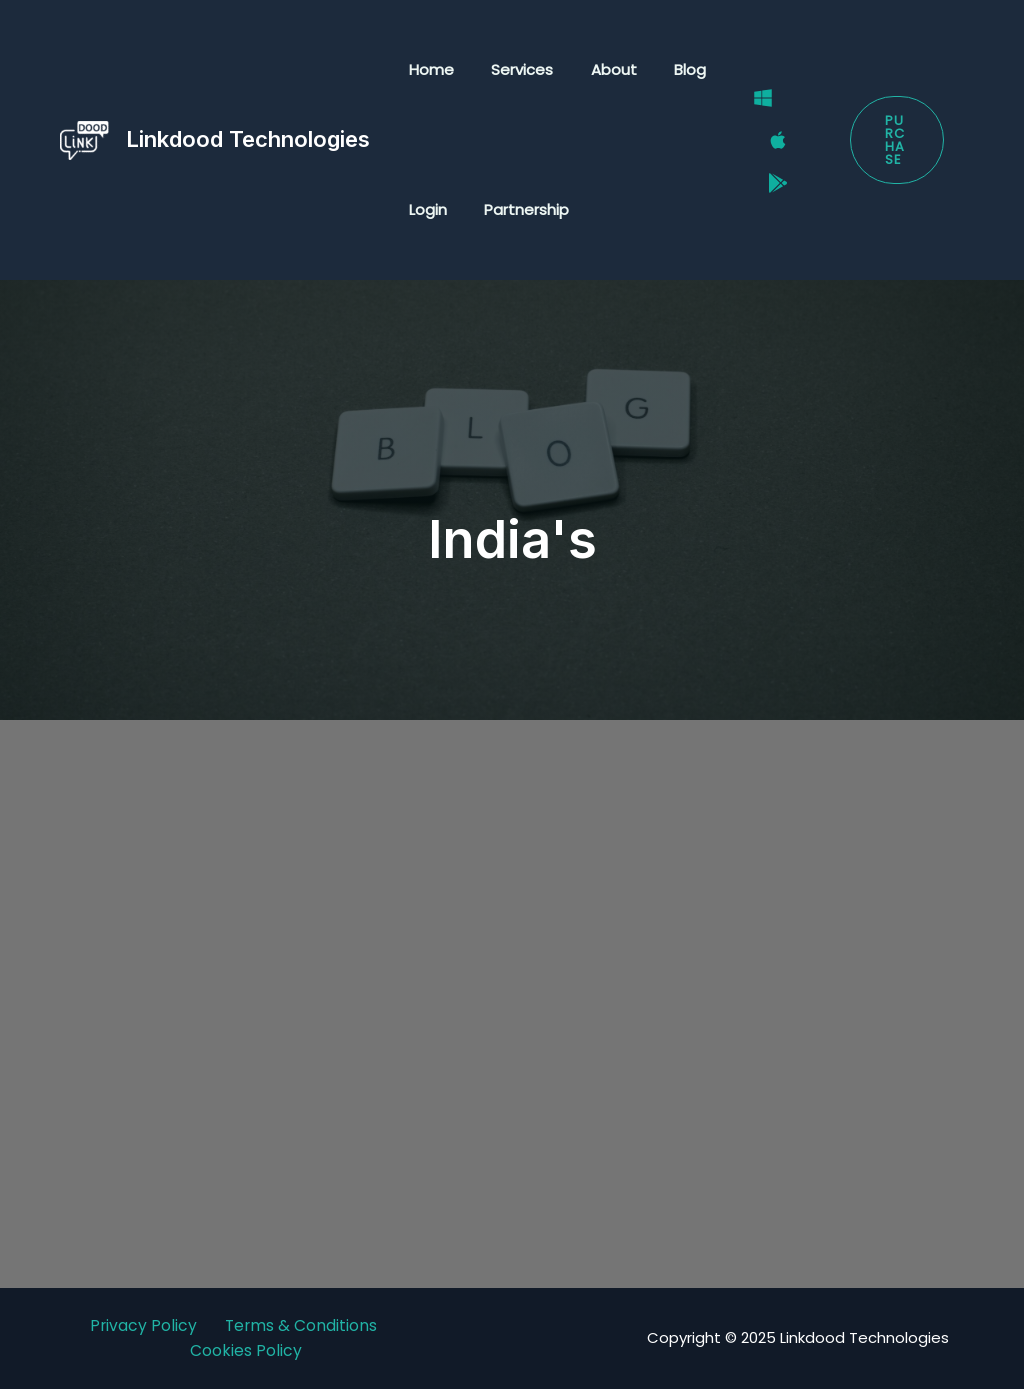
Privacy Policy (143, 1325)
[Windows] (753, 115)
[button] (894, 140)
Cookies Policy (246, 1351)
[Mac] (768, 141)
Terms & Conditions (302, 1325)
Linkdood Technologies (248, 139)
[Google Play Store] (768, 166)
